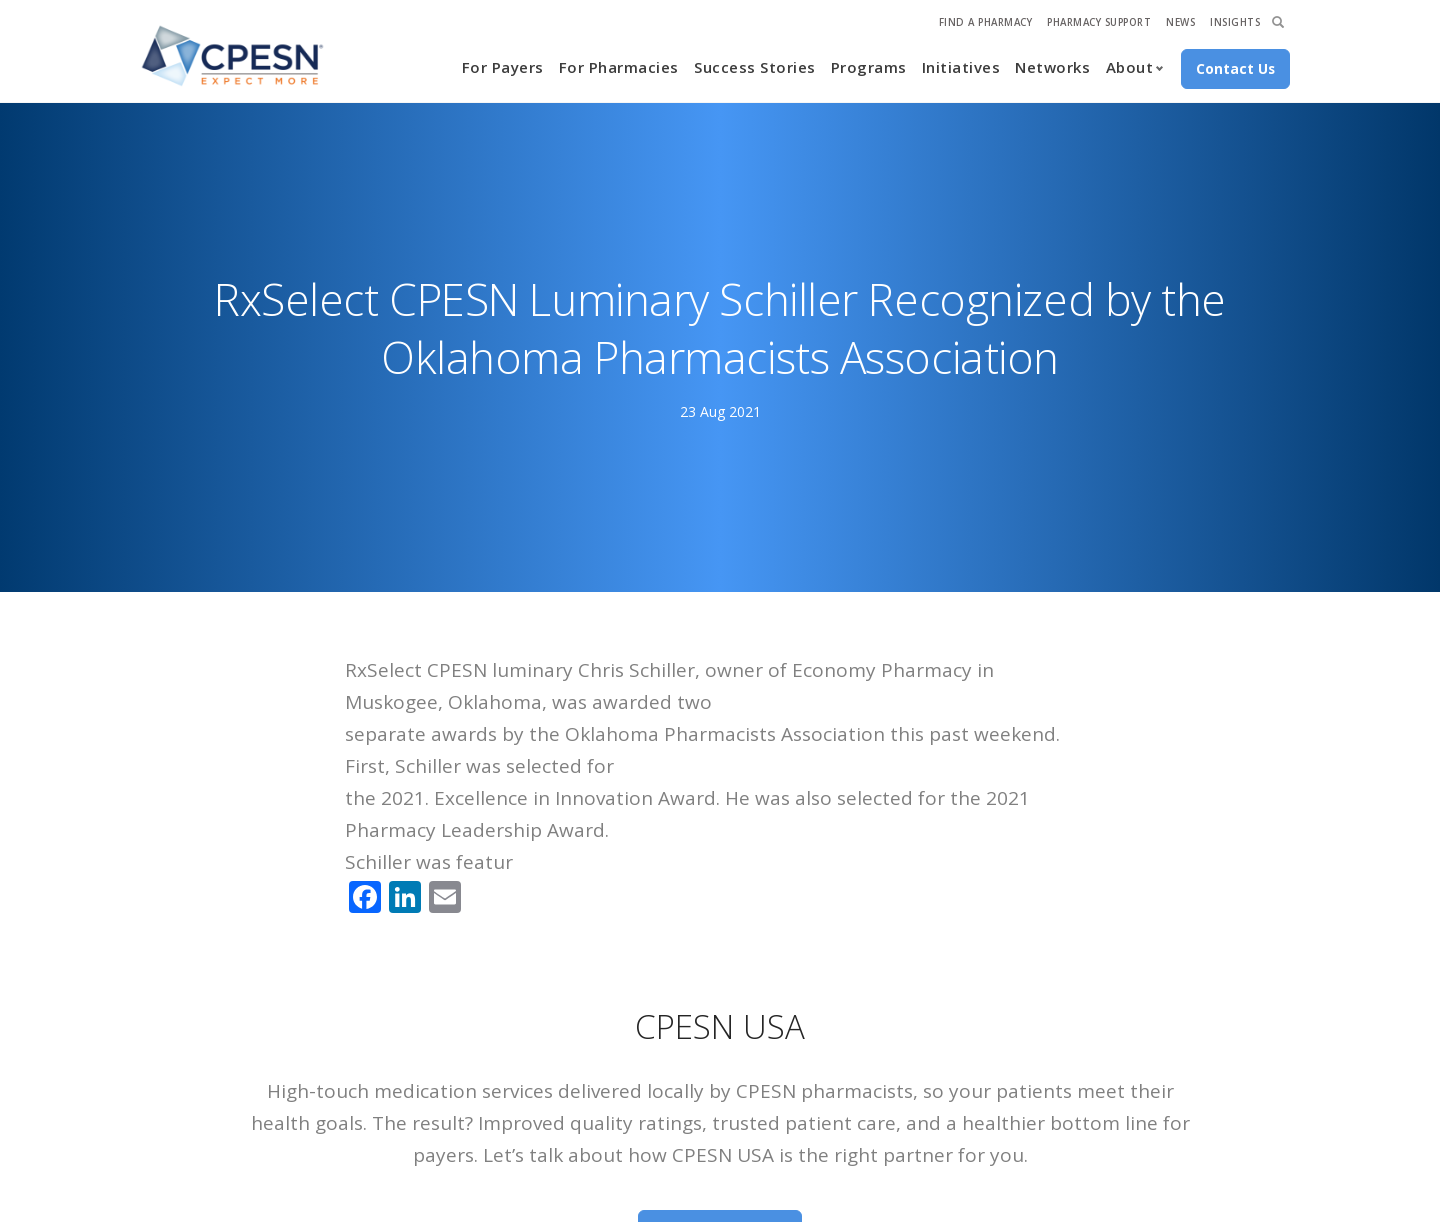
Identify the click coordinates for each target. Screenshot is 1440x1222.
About (1130, 67)
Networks (1052, 67)
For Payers (503, 67)
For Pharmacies (619, 67)
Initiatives (961, 67)
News (1180, 22)
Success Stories (755, 67)
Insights (1235, 22)
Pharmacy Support (1099, 22)
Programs (869, 67)
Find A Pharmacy (986, 22)
